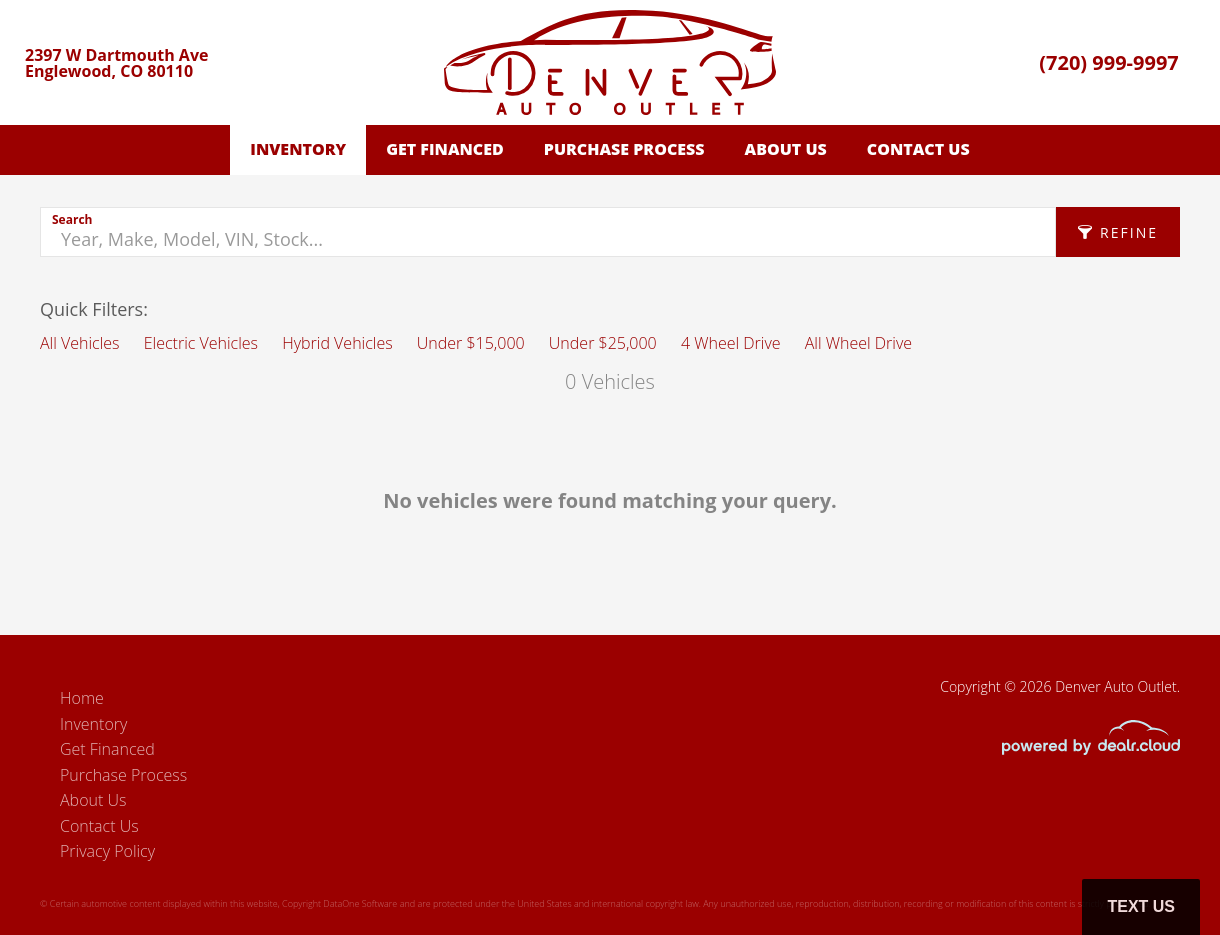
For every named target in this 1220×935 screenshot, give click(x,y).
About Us (786, 149)
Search (72, 219)
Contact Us (918, 149)
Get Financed (445, 149)
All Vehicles (80, 343)
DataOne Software (360, 903)
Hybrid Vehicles (337, 343)
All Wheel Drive (858, 343)
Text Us (1141, 906)
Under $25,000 (603, 343)
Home (82, 698)
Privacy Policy (107, 851)
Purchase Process (624, 149)
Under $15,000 (471, 343)
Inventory (298, 149)
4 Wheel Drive (731, 343)
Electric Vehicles (201, 343)
